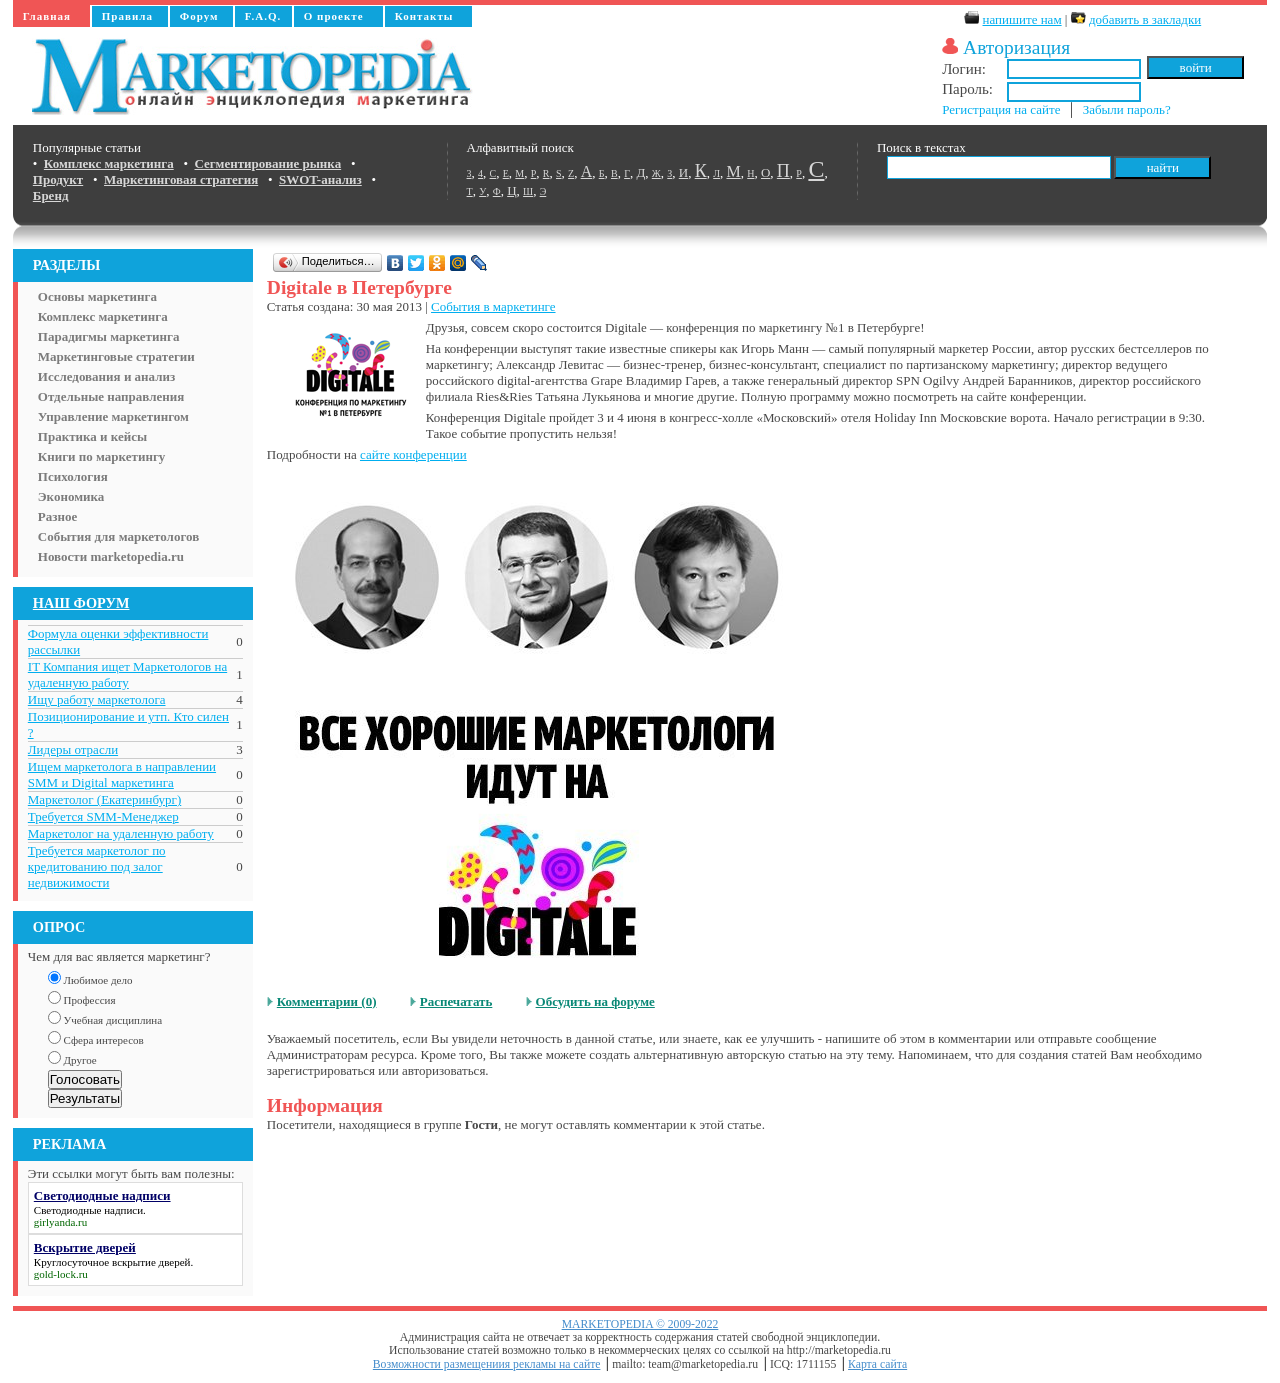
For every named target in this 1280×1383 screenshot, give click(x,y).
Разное (57, 516)
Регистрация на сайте (1001, 109)
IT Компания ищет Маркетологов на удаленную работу (127, 674)
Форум (199, 16)
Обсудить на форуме (595, 1001)
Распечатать (456, 1001)
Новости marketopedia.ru (111, 556)
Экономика (71, 496)
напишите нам (1022, 19)
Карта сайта (877, 1364)
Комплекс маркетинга (103, 316)
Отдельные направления (111, 396)
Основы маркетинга (97, 296)
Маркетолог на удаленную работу (121, 833)
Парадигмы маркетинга (109, 336)
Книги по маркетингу (102, 456)
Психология (73, 476)
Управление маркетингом (113, 416)
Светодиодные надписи (88, 1210)
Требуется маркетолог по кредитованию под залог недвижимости (97, 866)
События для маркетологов (118, 536)
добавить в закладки (1145, 19)
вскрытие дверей (151, 1262)
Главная (47, 16)
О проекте (334, 16)
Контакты (424, 16)
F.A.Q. (263, 16)
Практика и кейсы (92, 436)
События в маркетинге (493, 306)
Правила (127, 16)
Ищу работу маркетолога (97, 699)
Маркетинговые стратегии (116, 356)
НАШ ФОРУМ (81, 603)
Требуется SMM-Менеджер (103, 816)
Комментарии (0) (327, 1001)
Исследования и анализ (106, 376)
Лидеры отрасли (73, 749)
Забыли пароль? (1127, 109)
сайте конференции (413, 454)
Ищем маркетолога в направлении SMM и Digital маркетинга (122, 774)
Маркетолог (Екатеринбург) (104, 799)
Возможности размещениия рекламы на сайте (487, 1364)
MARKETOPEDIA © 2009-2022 (640, 1324)
